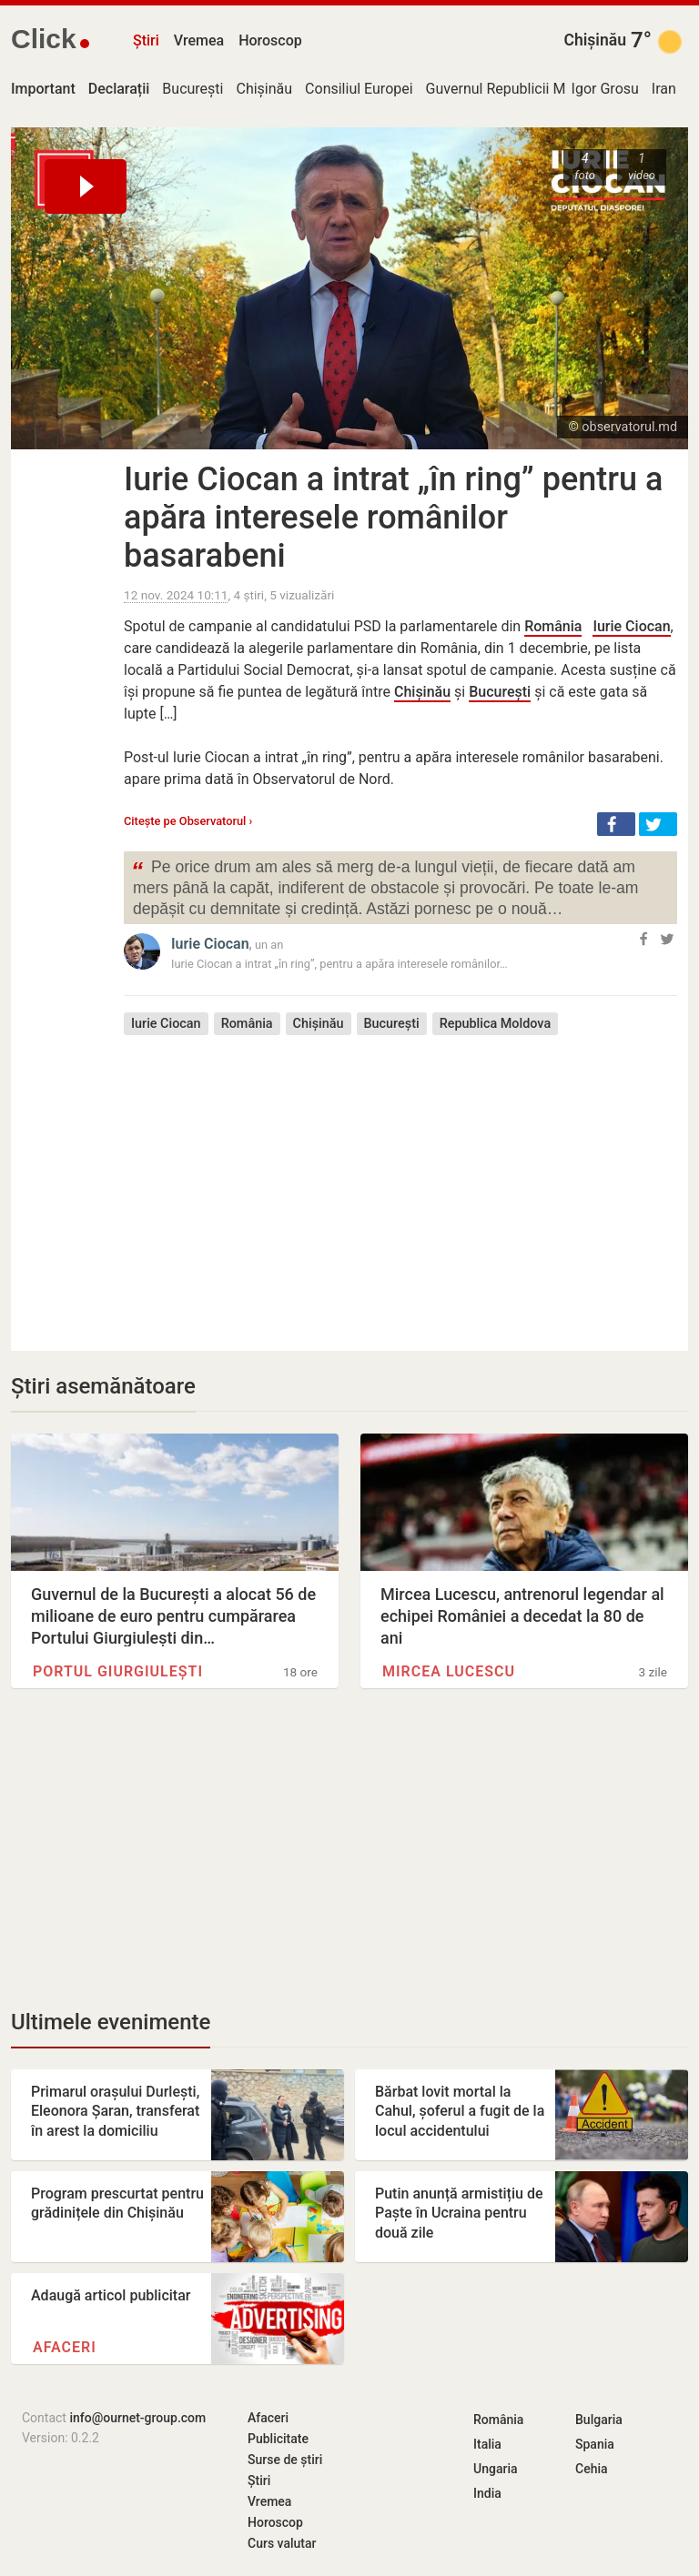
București (192, 88)
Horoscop (270, 40)
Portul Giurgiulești (118, 1671)
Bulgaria (599, 2419)
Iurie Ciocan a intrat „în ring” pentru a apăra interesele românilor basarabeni (393, 517)
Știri (146, 40)
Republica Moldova (496, 1023)
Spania (594, 2444)
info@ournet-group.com (137, 2417)
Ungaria (495, 2468)
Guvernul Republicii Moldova (517, 88)
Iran (664, 88)
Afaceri (64, 2347)
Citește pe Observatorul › (188, 821)
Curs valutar (282, 2543)
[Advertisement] (400, 1179)
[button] (616, 824)
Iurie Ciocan (631, 626)
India (487, 2493)
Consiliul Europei (359, 88)
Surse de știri (285, 2459)
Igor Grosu (605, 88)
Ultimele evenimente (110, 2022)
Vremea (199, 40)
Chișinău (594, 40)
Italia (487, 2444)
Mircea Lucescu (448, 1671)
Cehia (591, 2468)
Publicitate (278, 2438)
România (553, 626)
